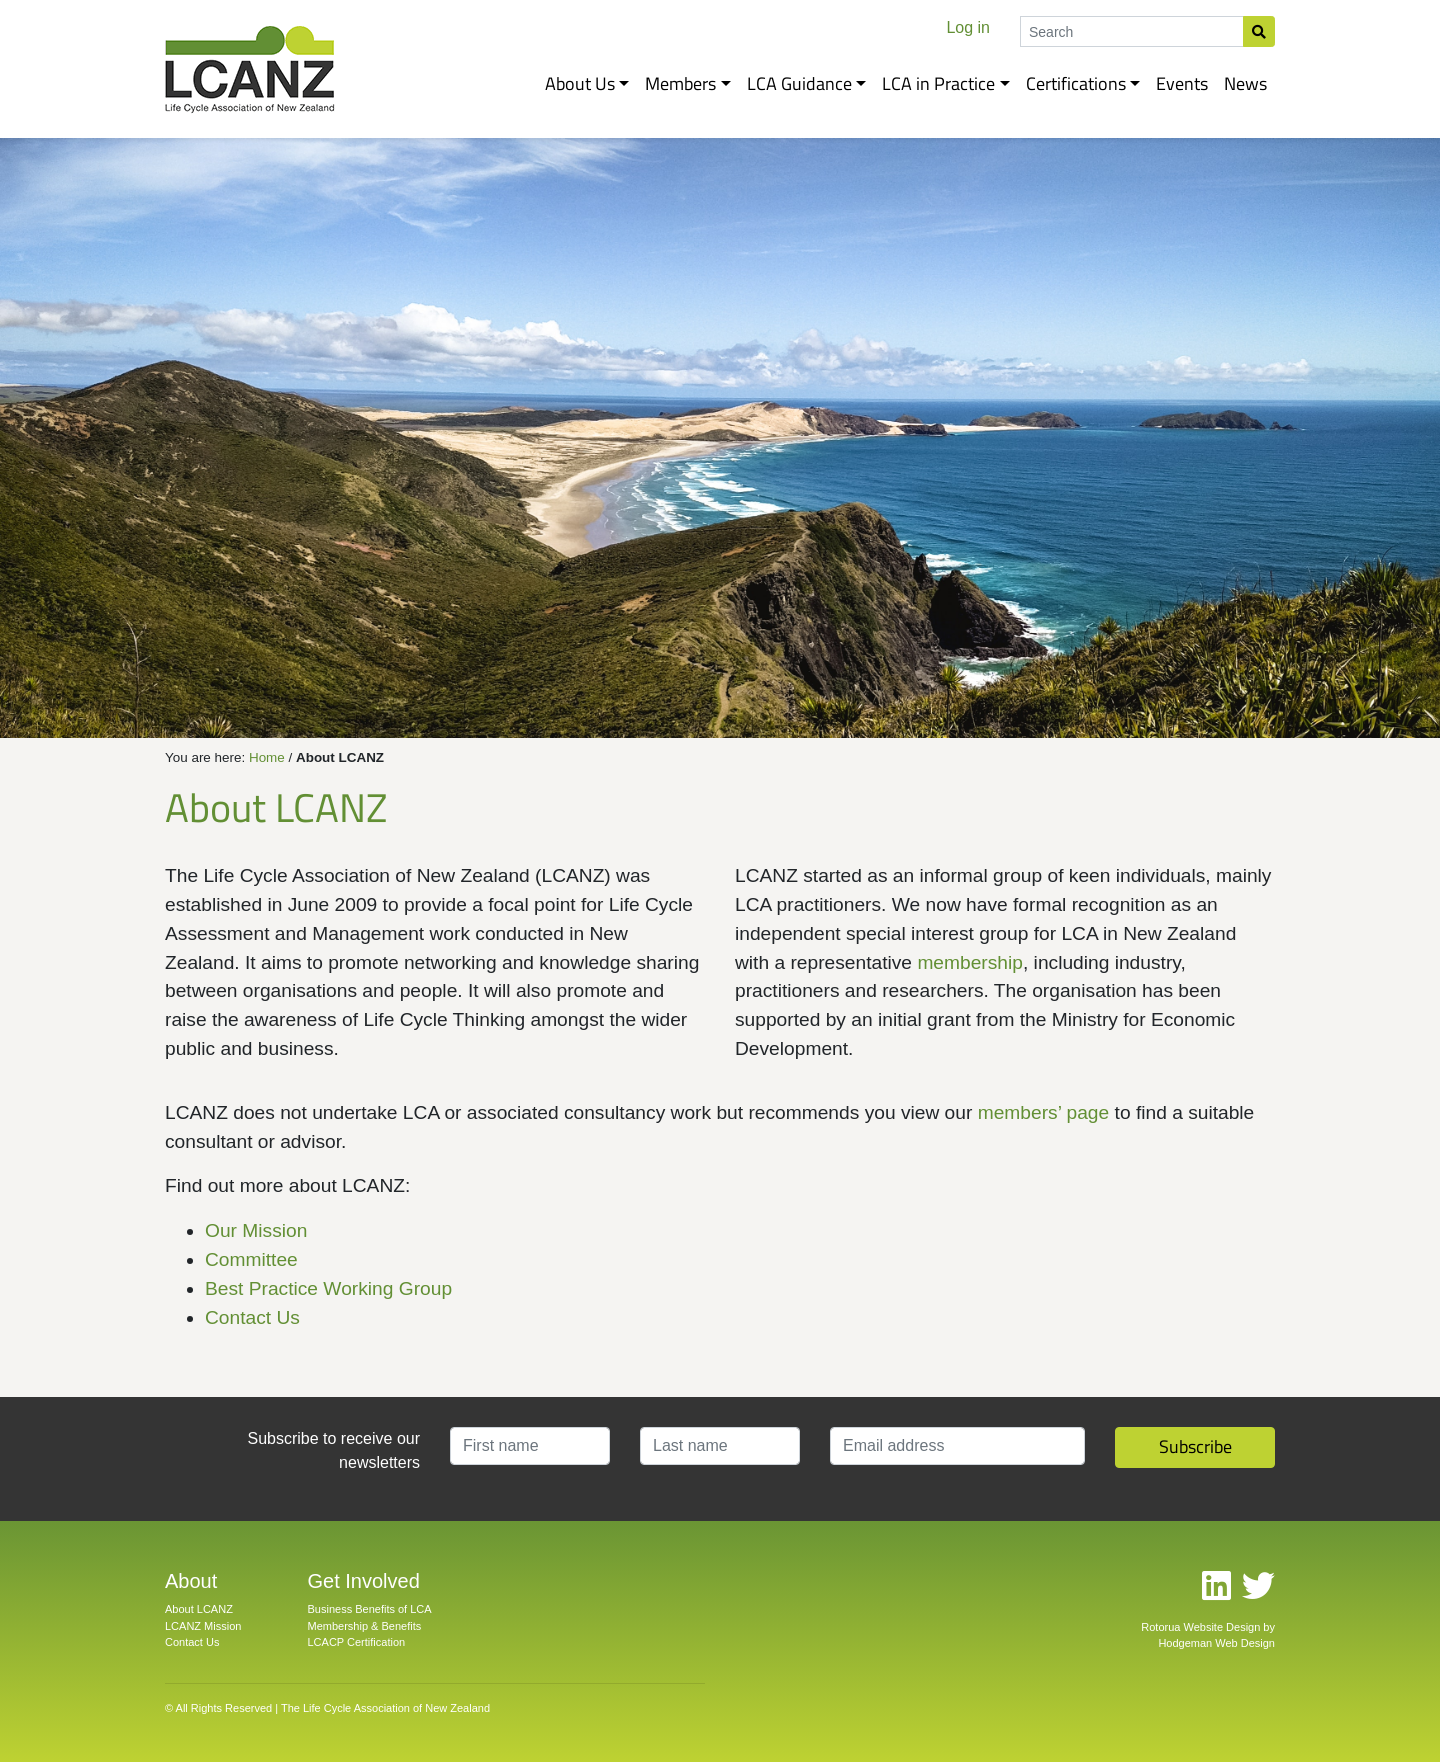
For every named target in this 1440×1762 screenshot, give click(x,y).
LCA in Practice (938, 83)
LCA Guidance (799, 83)
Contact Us (252, 1317)
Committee (251, 1259)
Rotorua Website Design (1200, 1627)
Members (680, 83)
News (1245, 83)
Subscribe (1195, 1446)
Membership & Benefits (365, 1626)
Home (267, 757)
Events (1182, 83)
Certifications (1076, 83)
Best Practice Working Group (328, 1288)
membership (970, 962)
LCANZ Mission (203, 1626)
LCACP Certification (357, 1642)
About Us (580, 83)
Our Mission (256, 1230)
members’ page (1044, 1112)
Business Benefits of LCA (370, 1609)
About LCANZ (199, 1609)
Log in (968, 27)
